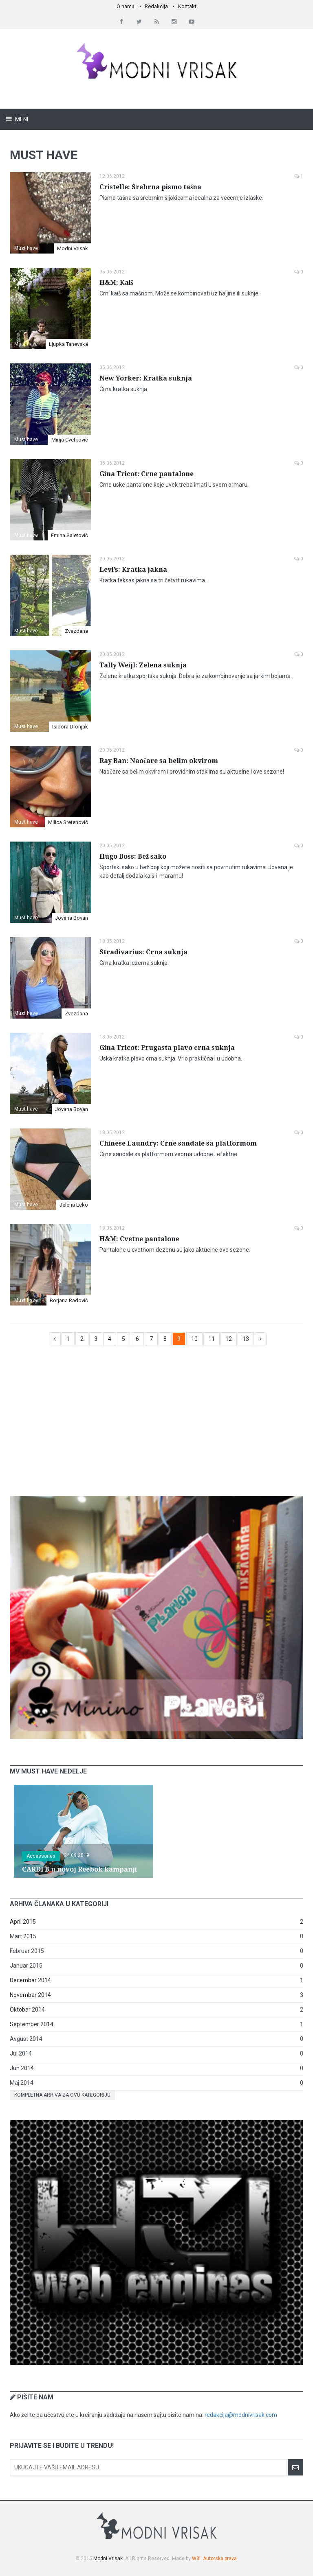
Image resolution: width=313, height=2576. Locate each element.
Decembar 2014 (30, 1980)
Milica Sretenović (68, 822)
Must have (26, 248)
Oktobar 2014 (27, 2009)
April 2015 (23, 1921)
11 (211, 1339)
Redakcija (156, 6)
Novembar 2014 (30, 1995)
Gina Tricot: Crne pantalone (146, 474)
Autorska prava (220, 2558)
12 (228, 1339)
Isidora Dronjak (70, 727)
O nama (125, 6)
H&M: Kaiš (116, 282)
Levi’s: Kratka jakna (133, 569)
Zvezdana (76, 631)
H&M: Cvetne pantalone (139, 1239)
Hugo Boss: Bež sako (132, 856)
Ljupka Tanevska (68, 344)
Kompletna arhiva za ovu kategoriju (62, 2095)
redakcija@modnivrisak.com (241, 2415)
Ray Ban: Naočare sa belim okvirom (158, 761)
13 (245, 1339)
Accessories (40, 1856)
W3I (196, 2558)
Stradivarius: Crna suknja (143, 952)
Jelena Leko (74, 1205)
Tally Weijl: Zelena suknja (143, 665)
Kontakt (187, 6)
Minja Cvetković (69, 440)
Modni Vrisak (72, 248)
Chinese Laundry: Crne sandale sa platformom (178, 1143)
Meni (21, 119)
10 (194, 1339)
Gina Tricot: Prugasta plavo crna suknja (167, 1048)
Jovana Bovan (71, 918)
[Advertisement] (156, 1425)
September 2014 (31, 2024)
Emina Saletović (69, 535)
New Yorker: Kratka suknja (145, 378)
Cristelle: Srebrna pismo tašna (150, 187)
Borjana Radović (69, 1300)
